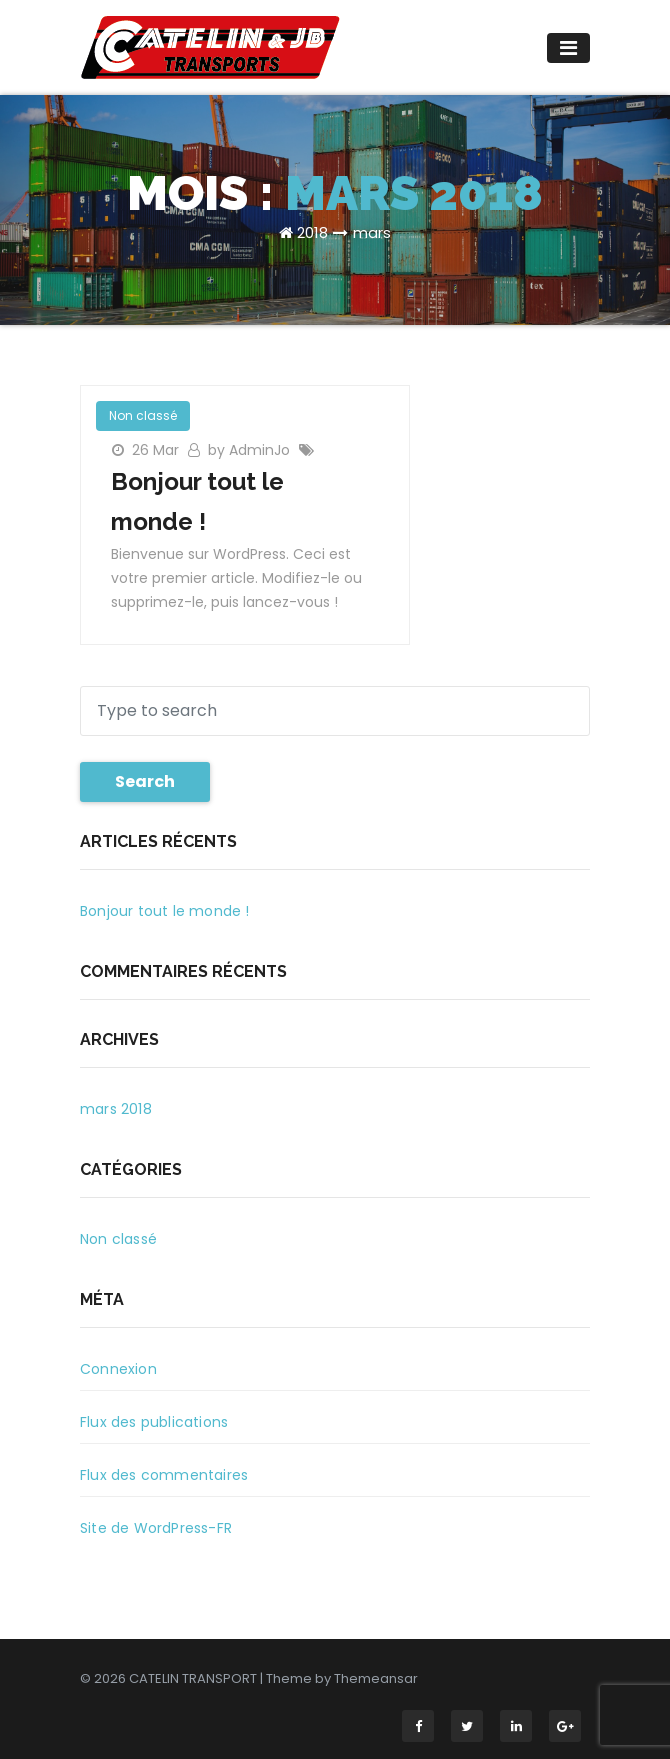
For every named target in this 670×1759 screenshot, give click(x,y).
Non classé (143, 415)
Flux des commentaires (164, 1475)
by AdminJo (251, 450)
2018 (312, 232)
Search (145, 781)
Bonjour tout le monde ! (165, 911)
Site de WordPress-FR (156, 1528)
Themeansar (376, 1678)
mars (372, 232)
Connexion (118, 1369)
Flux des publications (154, 1422)
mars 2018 (116, 1109)
